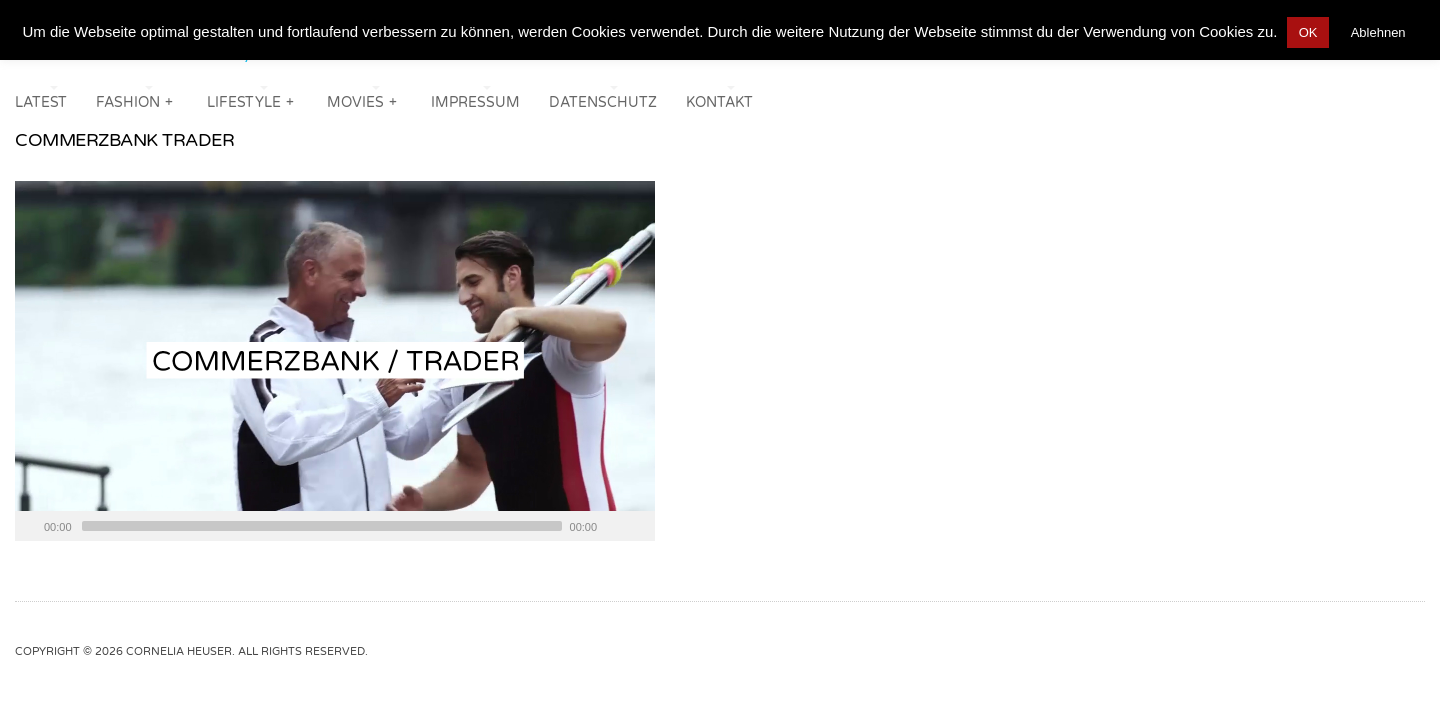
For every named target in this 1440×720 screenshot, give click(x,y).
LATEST (41, 102)
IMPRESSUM (475, 102)
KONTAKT (719, 102)
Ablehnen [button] (1378, 32)
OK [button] (1308, 32)
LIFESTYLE (251, 100)
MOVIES (363, 100)
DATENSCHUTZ (603, 102)
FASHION (135, 100)
